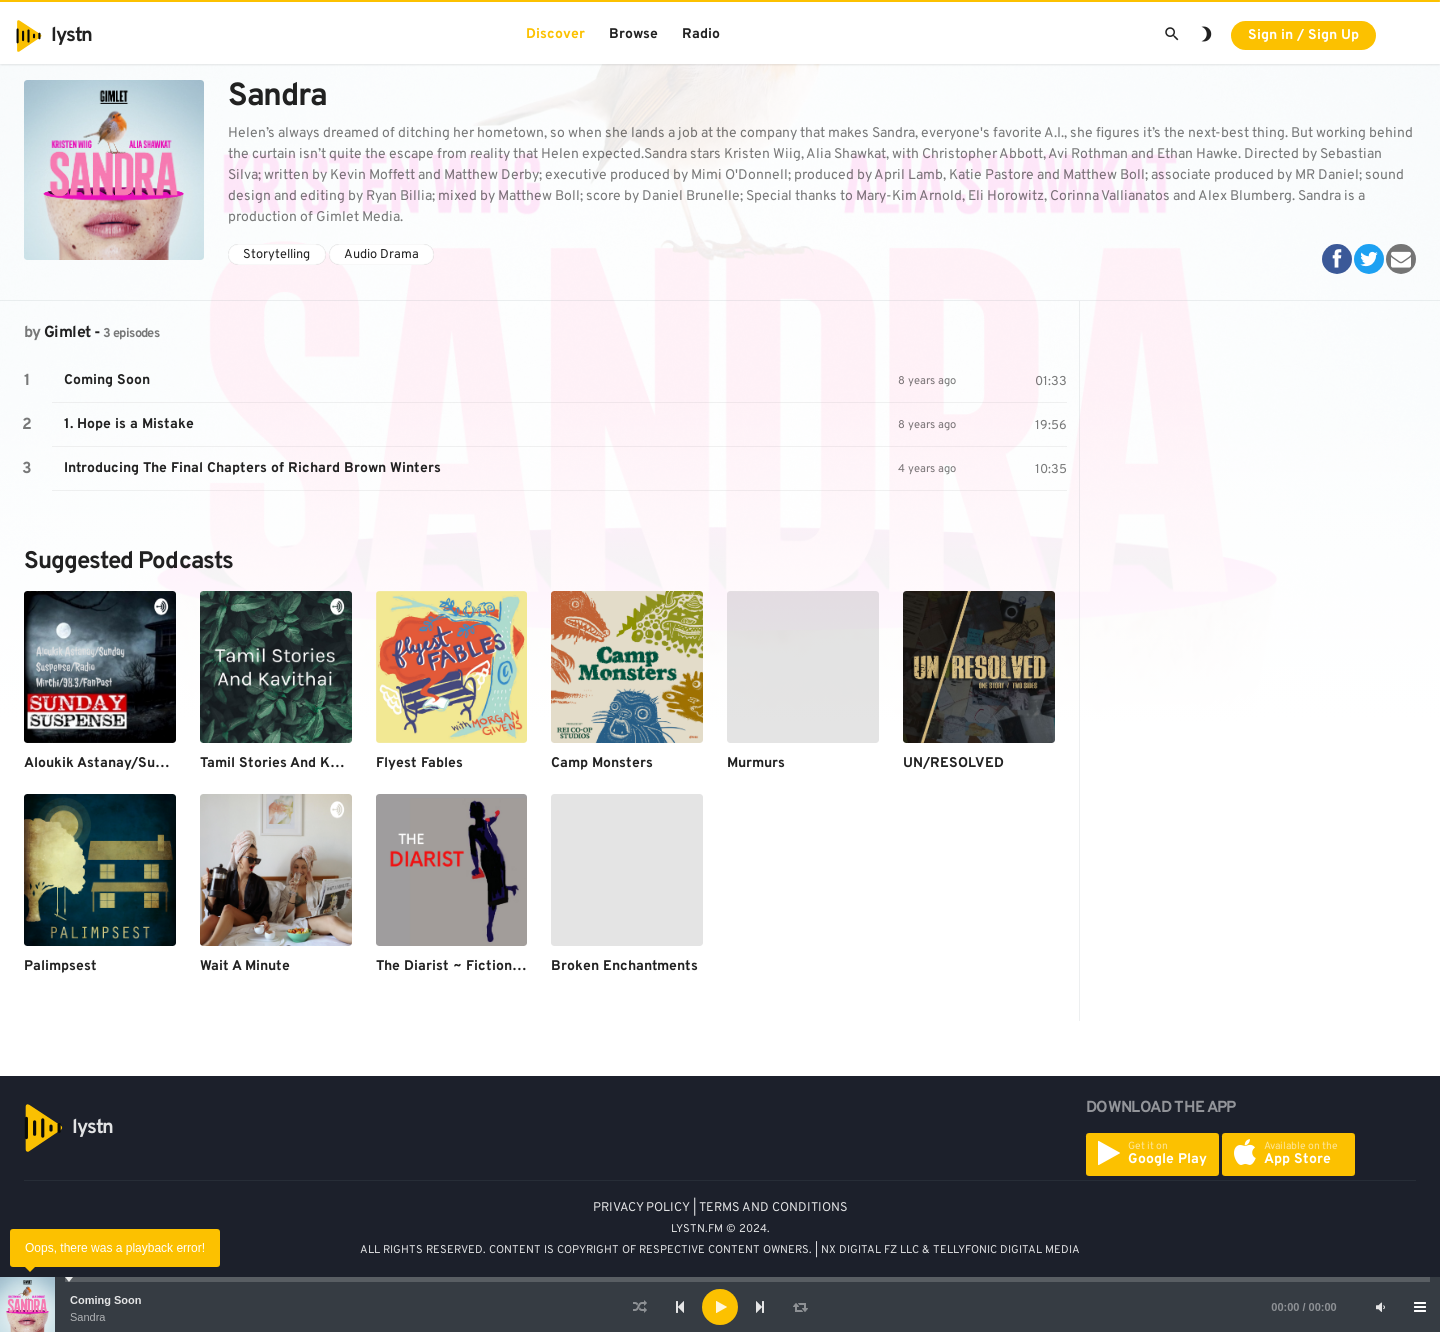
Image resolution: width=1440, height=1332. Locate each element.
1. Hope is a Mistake (129, 424)
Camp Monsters (602, 763)
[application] (720, 1307)
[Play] (720, 1307)
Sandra (87, 1317)
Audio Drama (381, 255)
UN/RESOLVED (953, 763)
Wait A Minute (245, 966)
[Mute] (1380, 1307)
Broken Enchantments (624, 966)
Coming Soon (106, 1300)
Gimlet (67, 333)
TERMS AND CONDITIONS (773, 1208)
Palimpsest (60, 966)
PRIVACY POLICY (641, 1208)
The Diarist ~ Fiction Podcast (473, 966)
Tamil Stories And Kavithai (288, 763)
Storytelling (276, 255)
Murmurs (756, 763)
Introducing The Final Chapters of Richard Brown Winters (252, 468)
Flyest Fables (419, 763)
